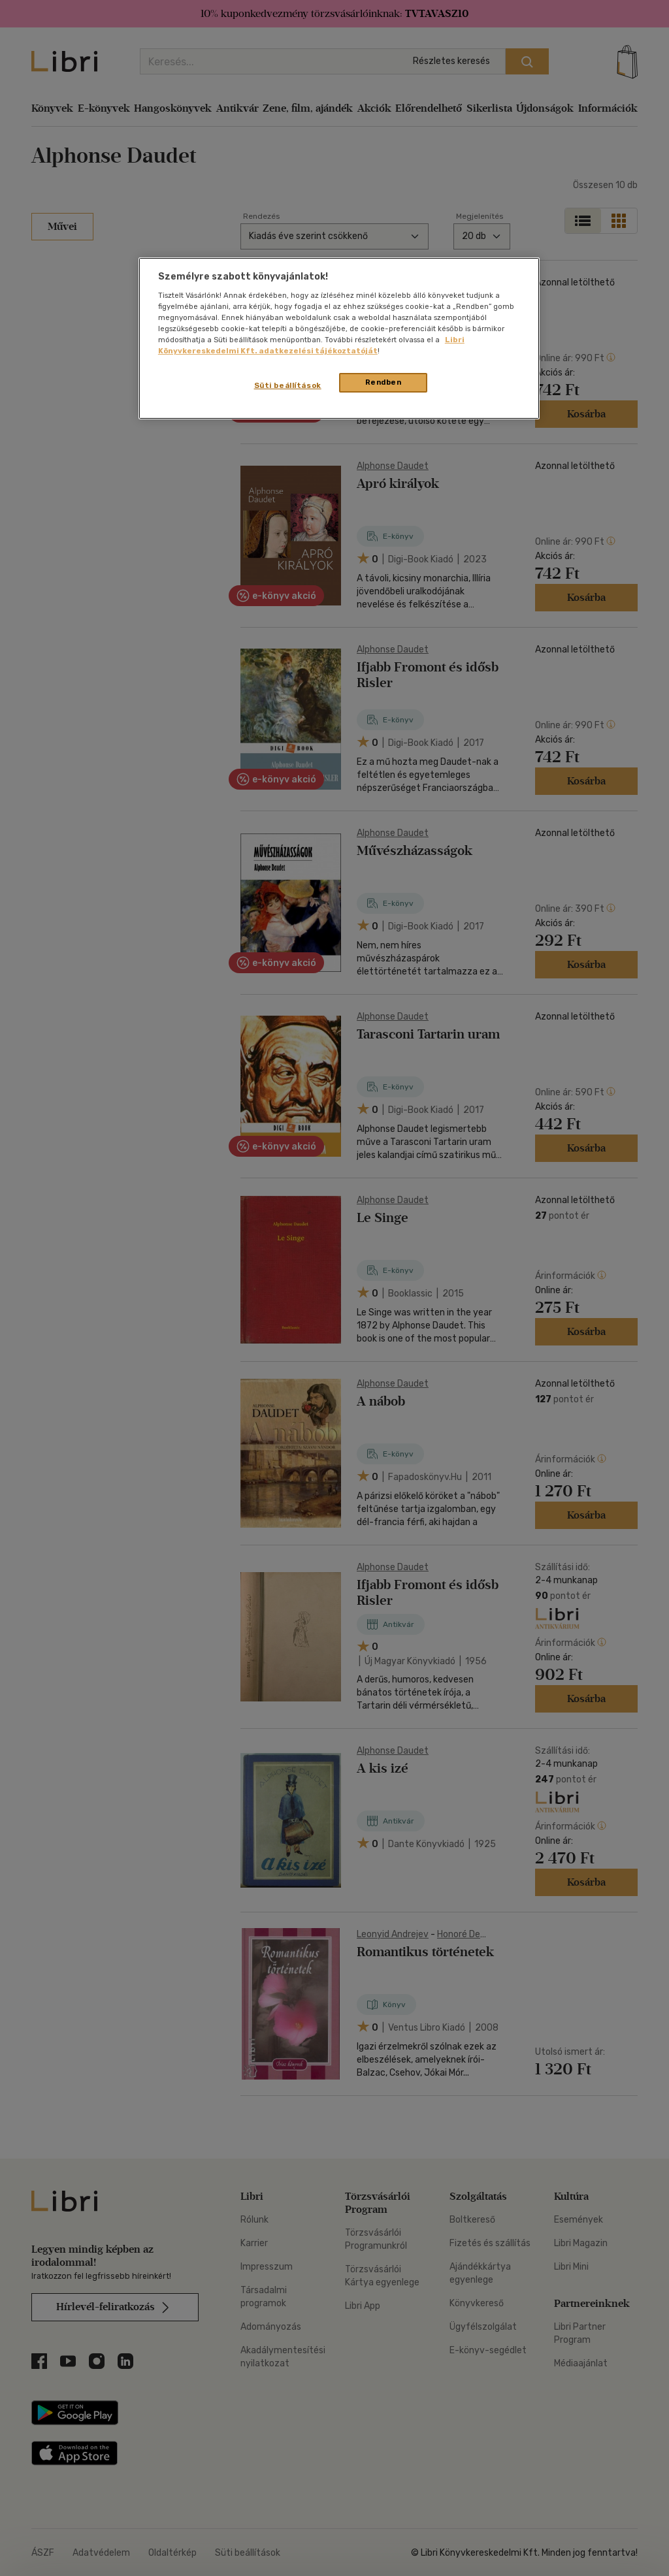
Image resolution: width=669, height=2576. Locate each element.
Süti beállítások (287, 385)
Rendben (383, 382)
